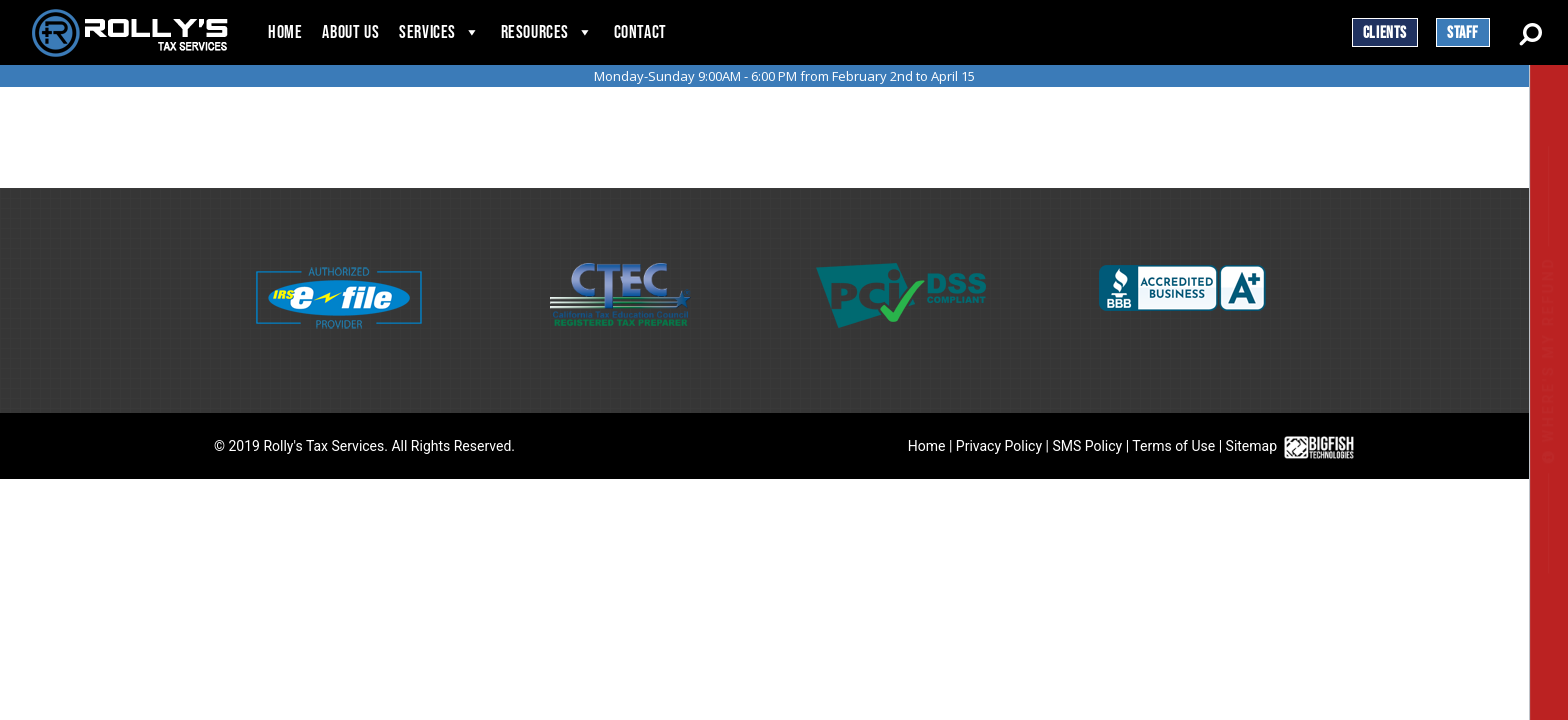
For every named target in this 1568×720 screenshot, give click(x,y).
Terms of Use (1173, 446)
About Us (350, 32)
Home (285, 32)
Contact (640, 32)
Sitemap (1251, 446)
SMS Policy (1087, 446)
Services (427, 32)
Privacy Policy (999, 446)
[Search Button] (1530, 31)
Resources (535, 32)
